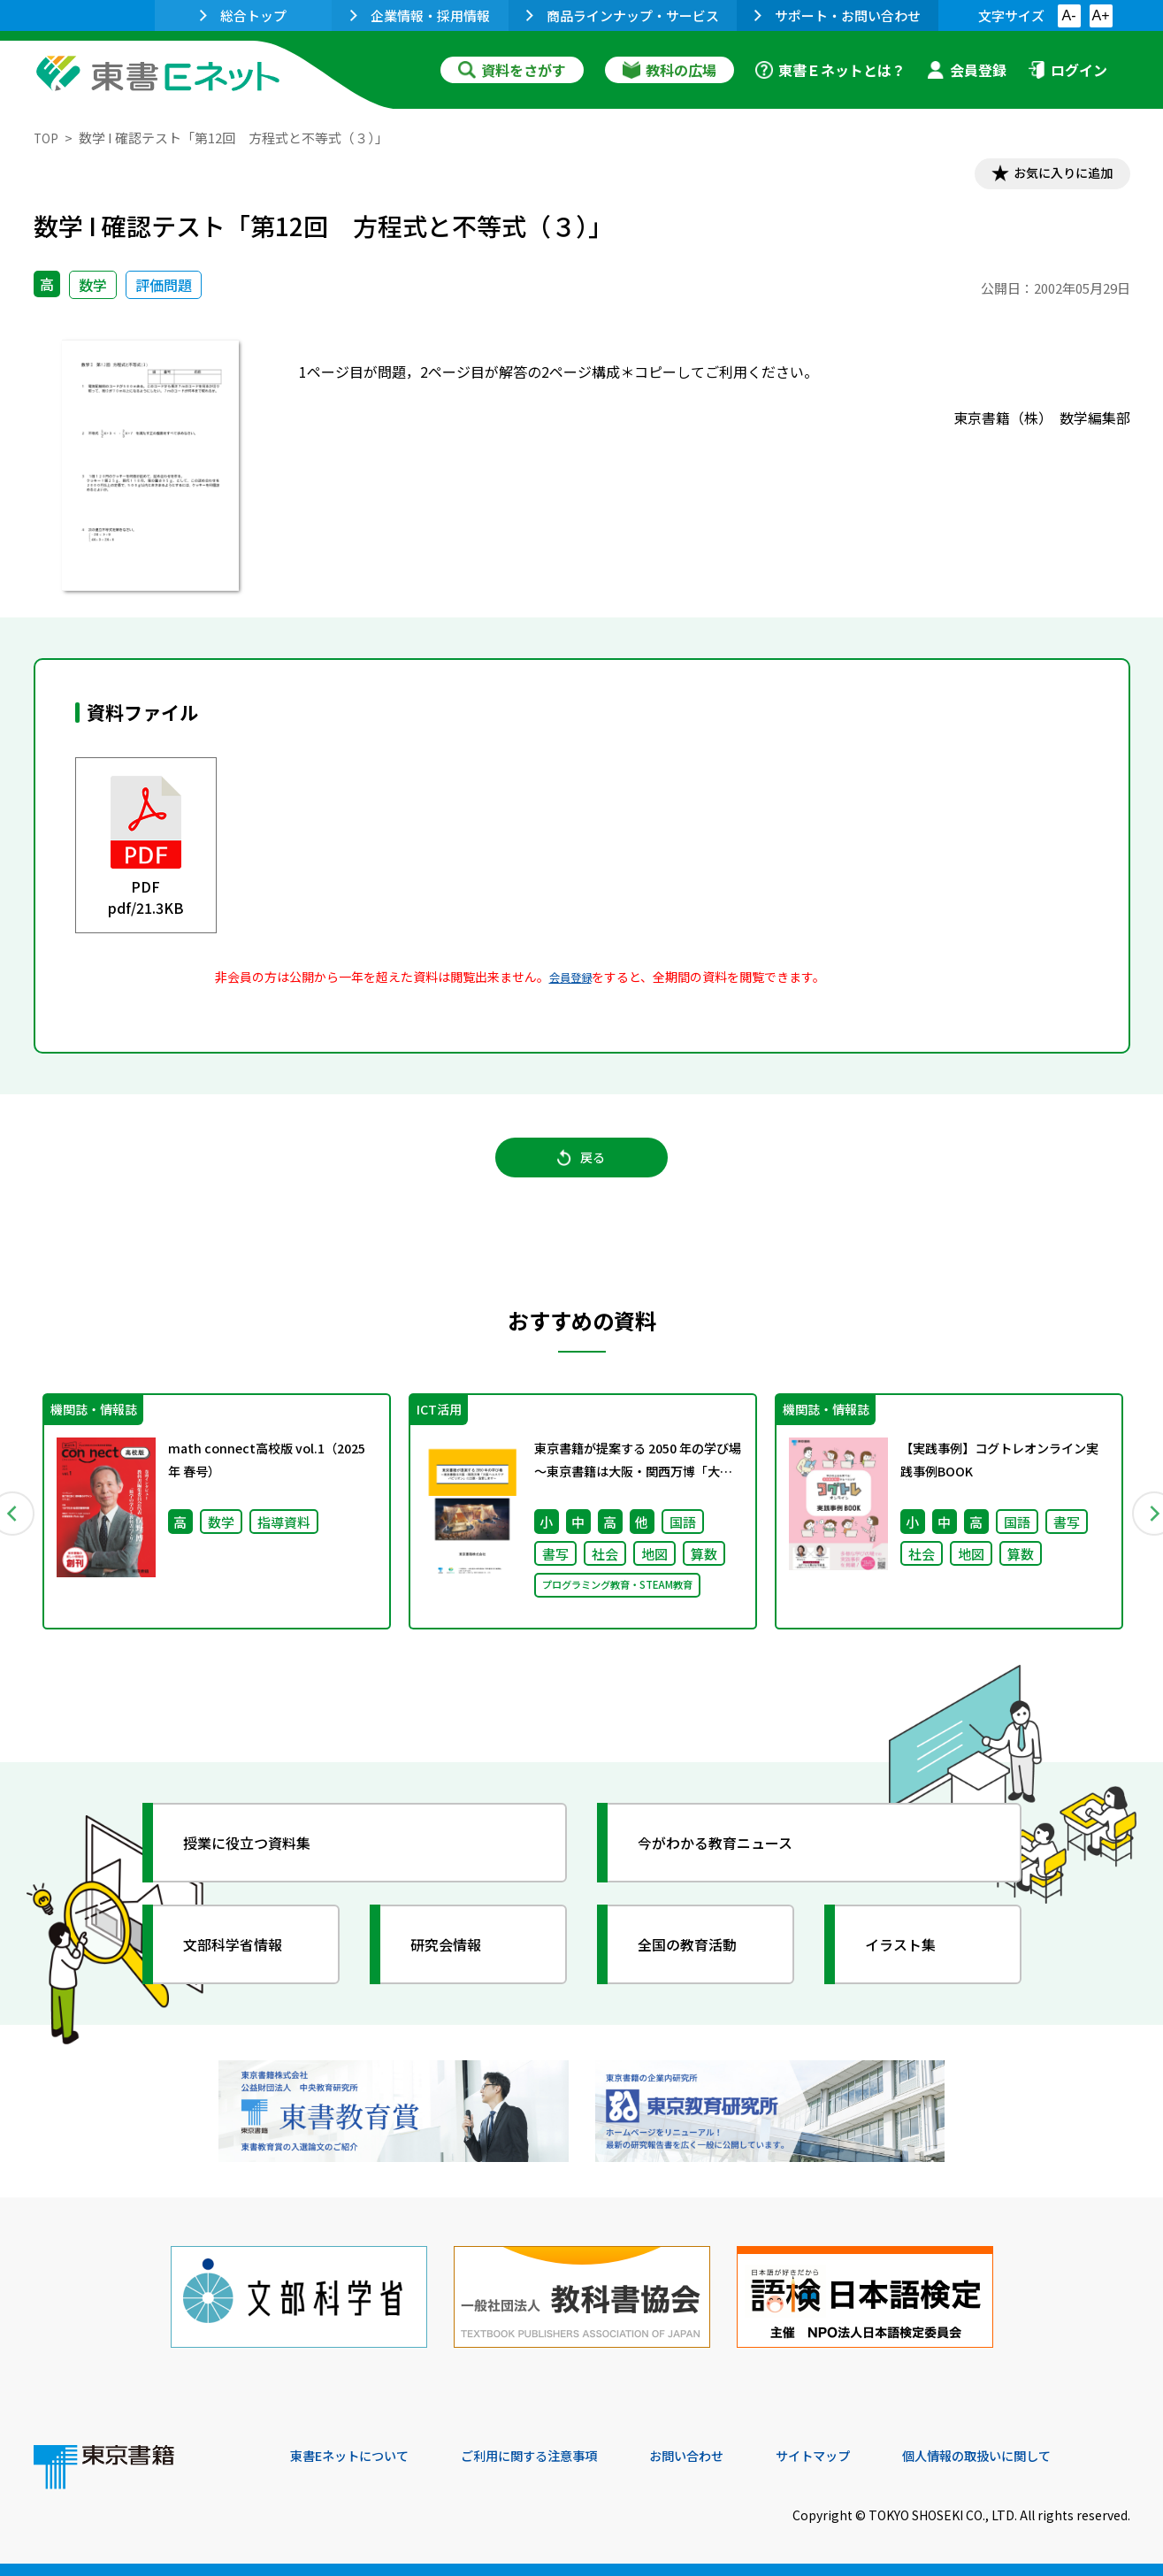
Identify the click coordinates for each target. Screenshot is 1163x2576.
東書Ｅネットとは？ (830, 69)
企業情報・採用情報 (420, 15)
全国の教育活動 (698, 1964)
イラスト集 (910, 1964)
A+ (1100, 15)
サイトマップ (865, 2455)
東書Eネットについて (358, 2455)
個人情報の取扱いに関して (1045, 2455)
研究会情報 (455, 1964)
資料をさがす (512, 69)
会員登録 (966, 69)
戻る (582, 1168)
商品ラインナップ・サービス (622, 15)
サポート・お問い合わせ (837, 15)
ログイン (1067, 69)
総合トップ (243, 15)
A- (1069, 15)
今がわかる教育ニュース (730, 1863)
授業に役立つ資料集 (260, 1863)
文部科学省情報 (244, 1964)
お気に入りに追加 (1053, 175)
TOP (47, 137)
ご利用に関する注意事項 (556, 2455)
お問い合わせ (728, 2455)
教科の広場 (669, 69)
